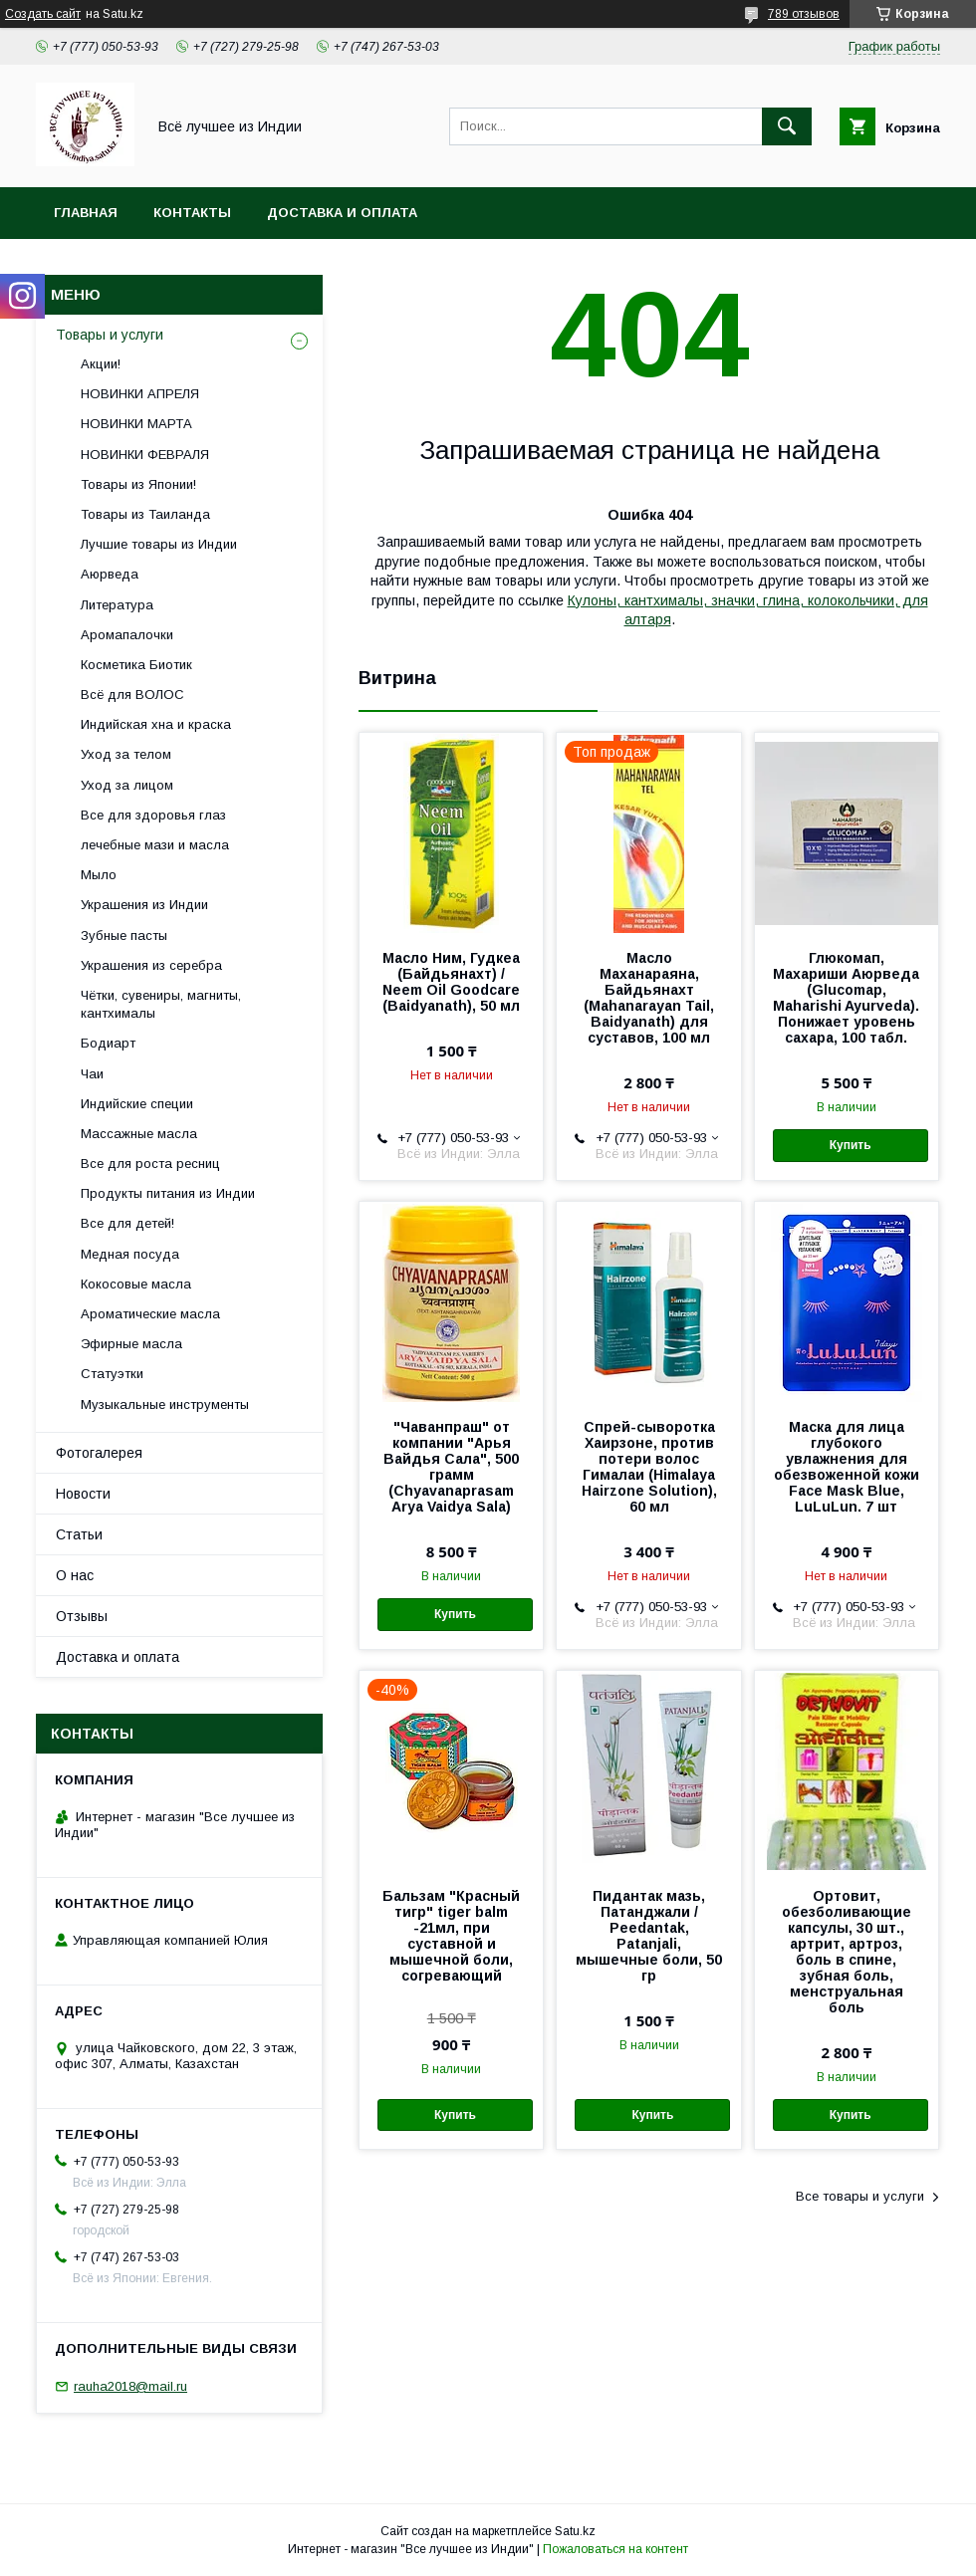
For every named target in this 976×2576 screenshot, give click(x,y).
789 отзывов (804, 14)
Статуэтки (112, 1373)
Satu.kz (575, 2531)
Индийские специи (137, 1103)
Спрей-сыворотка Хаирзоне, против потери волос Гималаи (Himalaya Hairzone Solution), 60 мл (649, 1467)
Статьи (79, 1534)
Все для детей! (127, 1223)
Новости (83, 1494)
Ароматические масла (150, 1313)
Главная (86, 212)
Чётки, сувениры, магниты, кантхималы (161, 1004)
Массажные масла (139, 1133)
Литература (117, 604)
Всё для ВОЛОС (132, 694)
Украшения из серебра (151, 965)
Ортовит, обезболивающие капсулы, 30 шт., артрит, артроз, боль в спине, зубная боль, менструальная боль (846, 1951)
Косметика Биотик (136, 664)
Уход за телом (126, 754)
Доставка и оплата (342, 212)
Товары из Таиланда (145, 514)
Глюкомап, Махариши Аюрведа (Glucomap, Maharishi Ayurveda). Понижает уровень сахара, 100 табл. (846, 998)
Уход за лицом (127, 785)
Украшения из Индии (144, 904)
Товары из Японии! (138, 484)
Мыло (99, 874)
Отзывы (82, 1616)
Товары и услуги (109, 335)
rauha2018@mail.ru (130, 2386)
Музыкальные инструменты (165, 1404)
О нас (75, 1575)
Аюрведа (109, 574)
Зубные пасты (124, 935)
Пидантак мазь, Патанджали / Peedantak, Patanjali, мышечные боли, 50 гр (649, 1936)
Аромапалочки (127, 634)
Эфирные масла (131, 1343)
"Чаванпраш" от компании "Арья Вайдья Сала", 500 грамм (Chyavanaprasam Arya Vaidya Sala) (451, 1467)
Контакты (192, 212)
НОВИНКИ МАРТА (136, 423)
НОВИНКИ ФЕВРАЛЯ (145, 454)
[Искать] (787, 126)
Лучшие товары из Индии (159, 544)
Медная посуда (130, 1254)
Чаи (92, 1073)
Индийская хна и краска (156, 724)
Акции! (101, 363)
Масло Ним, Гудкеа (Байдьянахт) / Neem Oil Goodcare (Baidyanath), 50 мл (451, 982)
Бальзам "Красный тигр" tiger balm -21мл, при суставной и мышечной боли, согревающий (451, 1936)
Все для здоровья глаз (153, 815)
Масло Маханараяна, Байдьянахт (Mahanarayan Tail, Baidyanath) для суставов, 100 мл (649, 998)
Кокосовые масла (136, 1284)
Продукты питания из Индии (168, 1193)
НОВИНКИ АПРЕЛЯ (140, 393)
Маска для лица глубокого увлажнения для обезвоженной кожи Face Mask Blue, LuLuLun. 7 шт (846, 1467)
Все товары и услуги (860, 2196)
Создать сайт (43, 14)
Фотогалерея (99, 1453)
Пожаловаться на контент (615, 2549)
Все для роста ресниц (150, 1163)
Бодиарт (108, 1043)
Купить (850, 1145)
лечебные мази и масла (155, 844)
